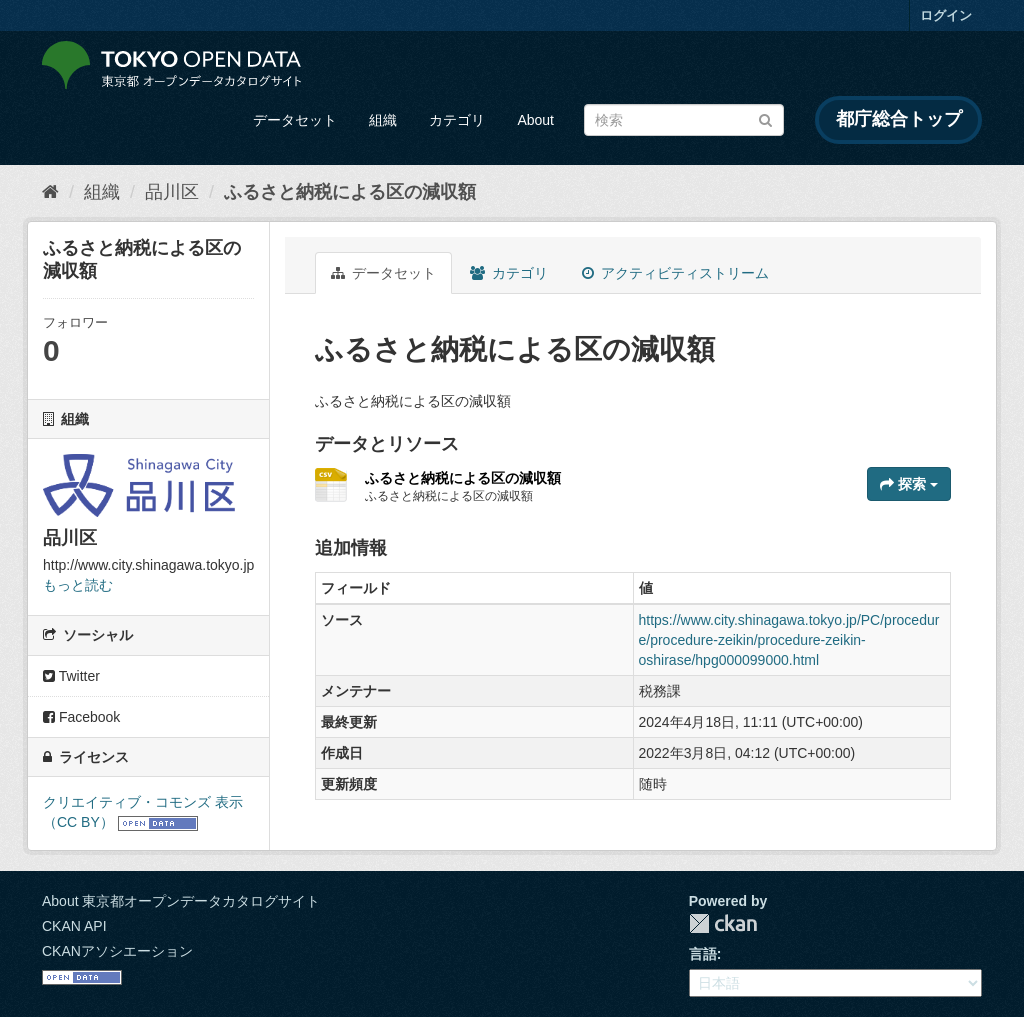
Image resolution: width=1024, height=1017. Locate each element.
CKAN (723, 923)
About (535, 120)
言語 (703, 954)
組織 (383, 120)
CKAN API (74, 926)
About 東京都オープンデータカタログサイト (181, 901)
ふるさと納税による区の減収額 (350, 192)
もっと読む (78, 585)
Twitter (71, 676)
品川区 (172, 192)
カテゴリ (457, 120)
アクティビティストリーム (675, 273)
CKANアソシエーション (117, 951)
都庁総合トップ (899, 119)
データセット (295, 120)
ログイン (946, 15)
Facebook (81, 717)
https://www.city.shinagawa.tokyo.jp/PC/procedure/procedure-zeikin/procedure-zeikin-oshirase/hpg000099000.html (789, 640)
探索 (909, 484)
